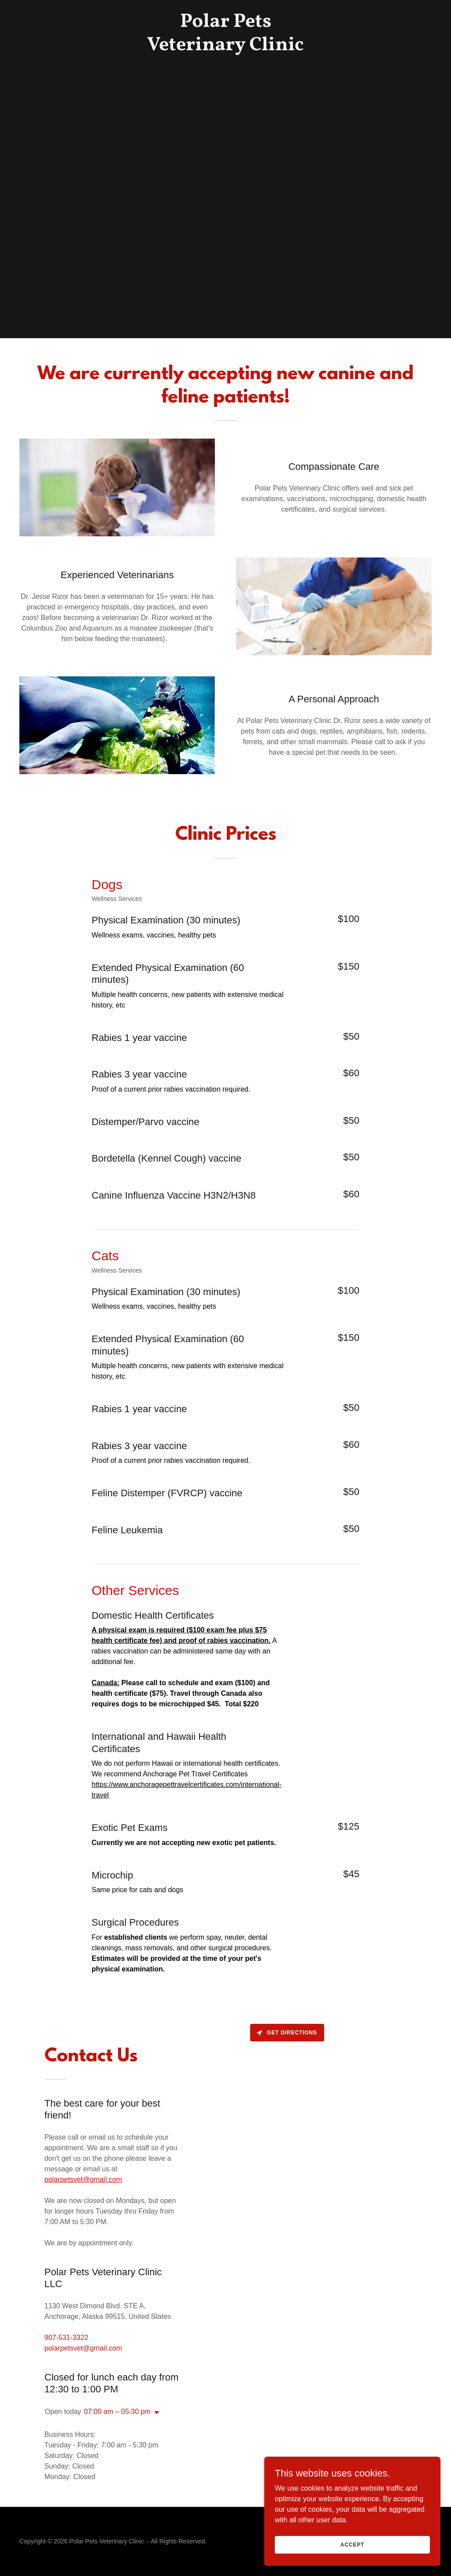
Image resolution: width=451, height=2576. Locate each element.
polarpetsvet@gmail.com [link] (83, 2348)
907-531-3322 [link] (66, 2337)
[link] (225, 48)
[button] (155, 2412)
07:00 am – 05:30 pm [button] (117, 2411)
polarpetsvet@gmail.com (83, 2179)
